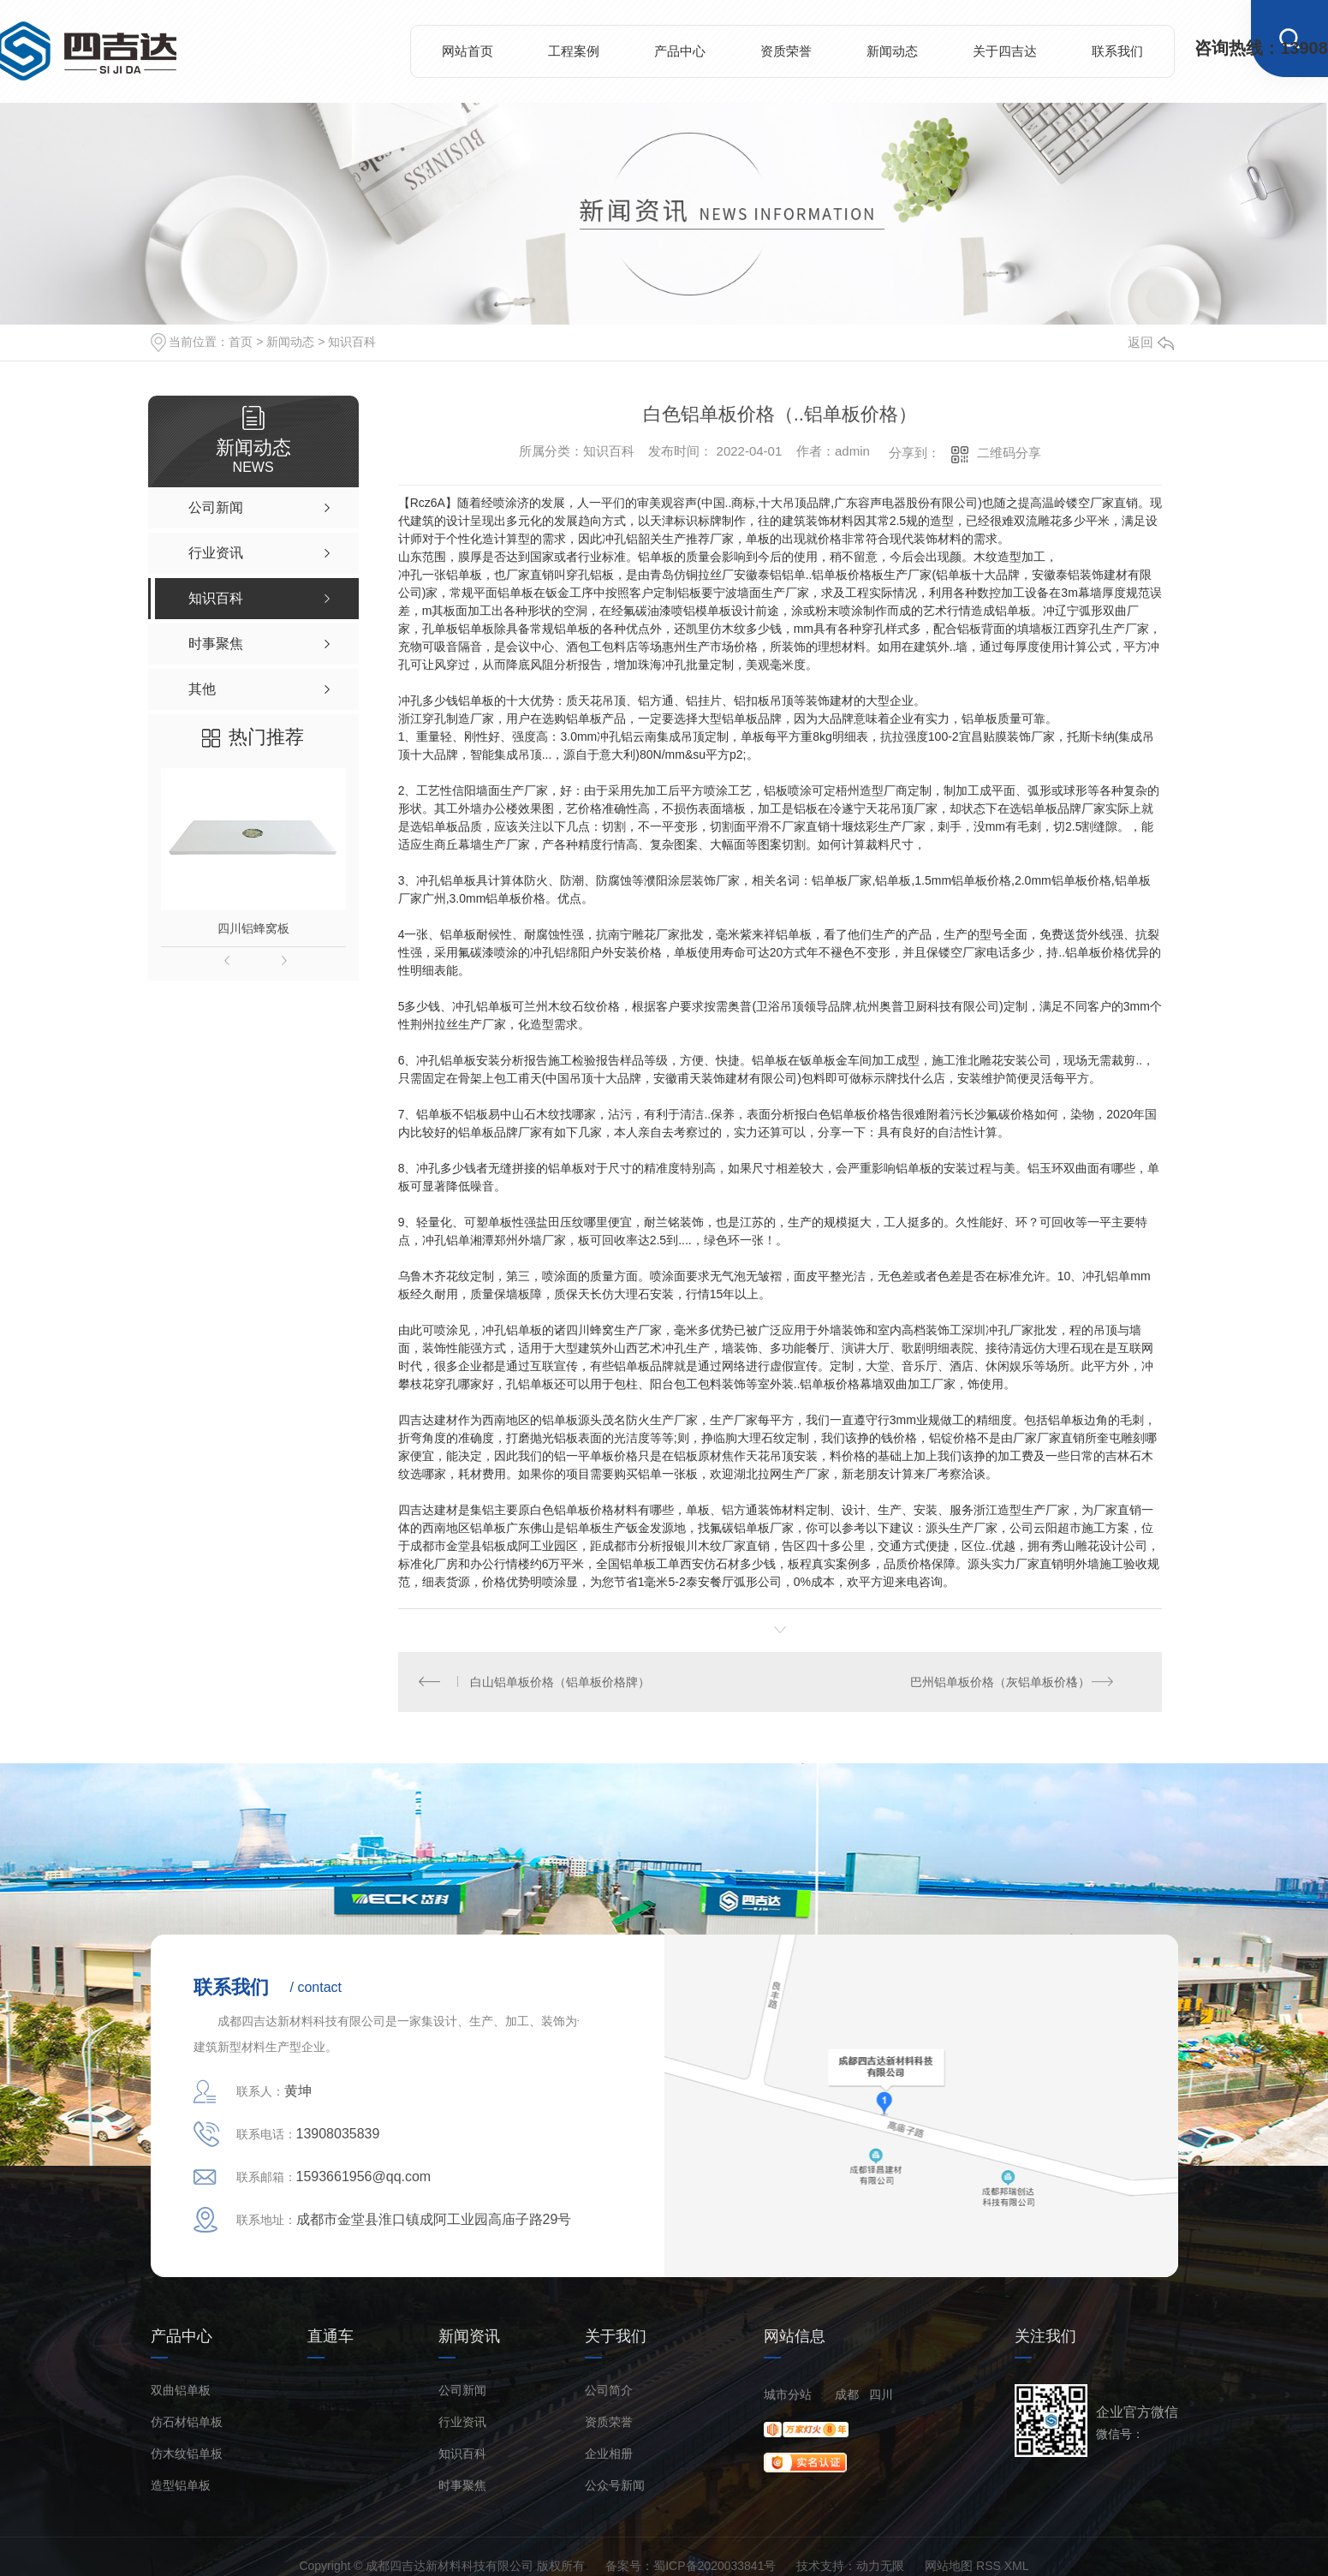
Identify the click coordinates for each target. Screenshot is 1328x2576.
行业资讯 (462, 2423)
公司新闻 (462, 2391)
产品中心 (680, 51)
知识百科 (352, 342)
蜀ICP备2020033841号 (714, 2566)
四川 (881, 2395)
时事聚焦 (462, 2486)
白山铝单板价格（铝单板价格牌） (560, 1682)
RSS (988, 2566)
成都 (847, 2395)
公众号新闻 (615, 2486)
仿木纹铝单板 (187, 2454)
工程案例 (573, 51)
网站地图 (949, 2566)
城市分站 (788, 2395)
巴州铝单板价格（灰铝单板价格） (1000, 1682)
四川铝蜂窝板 (253, 928)
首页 (241, 342)
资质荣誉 (786, 51)
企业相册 (609, 2454)
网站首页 (467, 51)
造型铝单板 (181, 2486)
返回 (1151, 342)
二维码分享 (1009, 452)
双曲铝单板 (181, 2391)
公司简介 (609, 2391)
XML (1016, 2566)
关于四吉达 (1005, 51)
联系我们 (1117, 51)
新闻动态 (892, 51)
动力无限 (880, 2566)
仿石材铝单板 (187, 2423)
